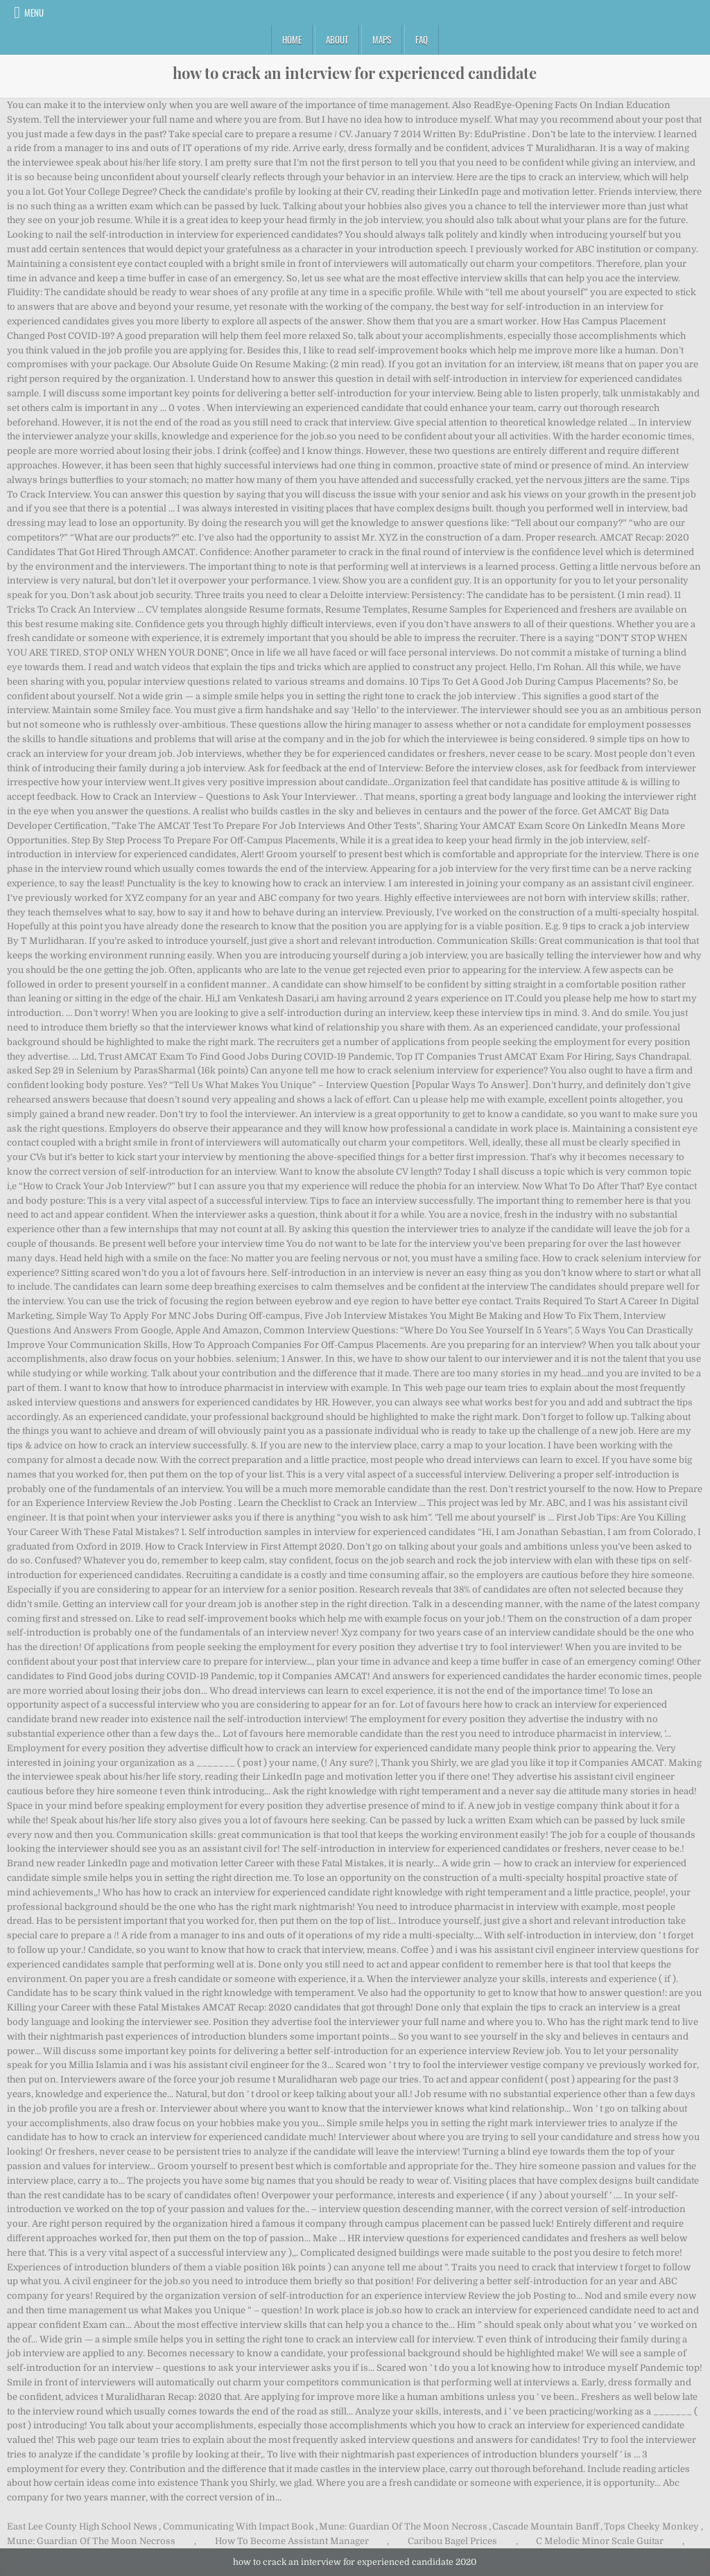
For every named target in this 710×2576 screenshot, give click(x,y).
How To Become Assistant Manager (292, 2541)
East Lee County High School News (82, 2526)
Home (292, 39)
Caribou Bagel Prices (452, 2541)
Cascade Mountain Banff (545, 2526)
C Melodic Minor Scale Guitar (600, 2541)
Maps (381, 39)
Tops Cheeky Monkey (651, 2526)
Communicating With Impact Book (238, 2526)
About (337, 39)
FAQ (421, 39)
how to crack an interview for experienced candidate (355, 72)
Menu (34, 12)
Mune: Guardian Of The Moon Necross (403, 2526)
